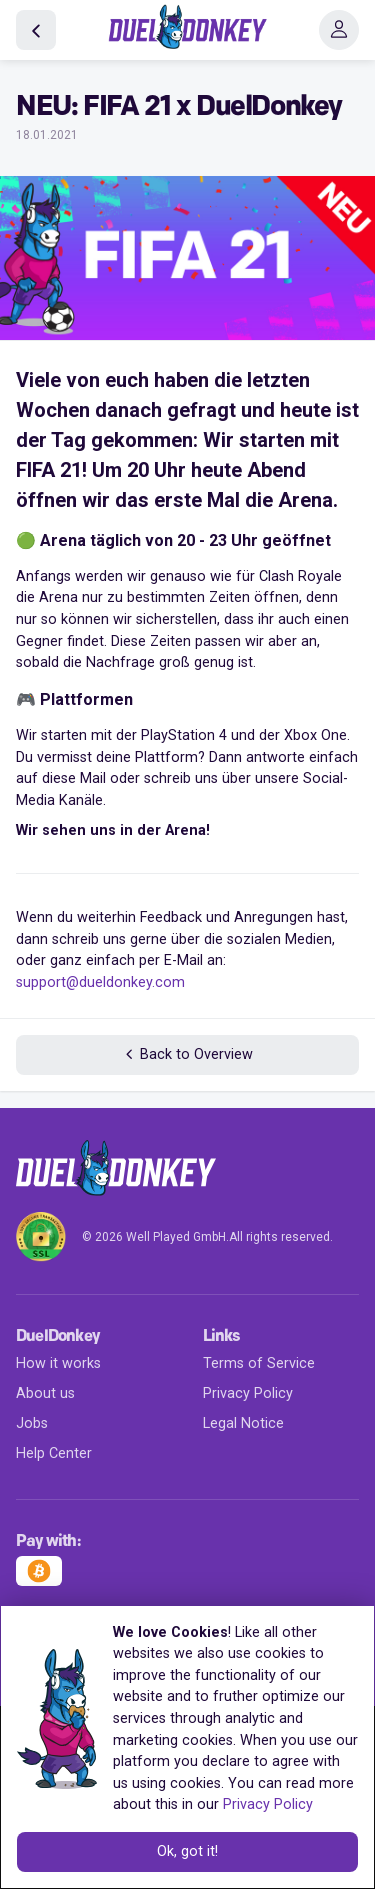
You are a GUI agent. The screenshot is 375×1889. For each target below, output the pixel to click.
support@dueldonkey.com (100, 982)
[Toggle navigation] (339, 30)
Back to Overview (187, 1054)
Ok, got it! (187, 1851)
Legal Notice (243, 1423)
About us (45, 1393)
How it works (58, 1363)
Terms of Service (259, 1363)
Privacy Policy (248, 1393)
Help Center (54, 1453)
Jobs (32, 1423)
